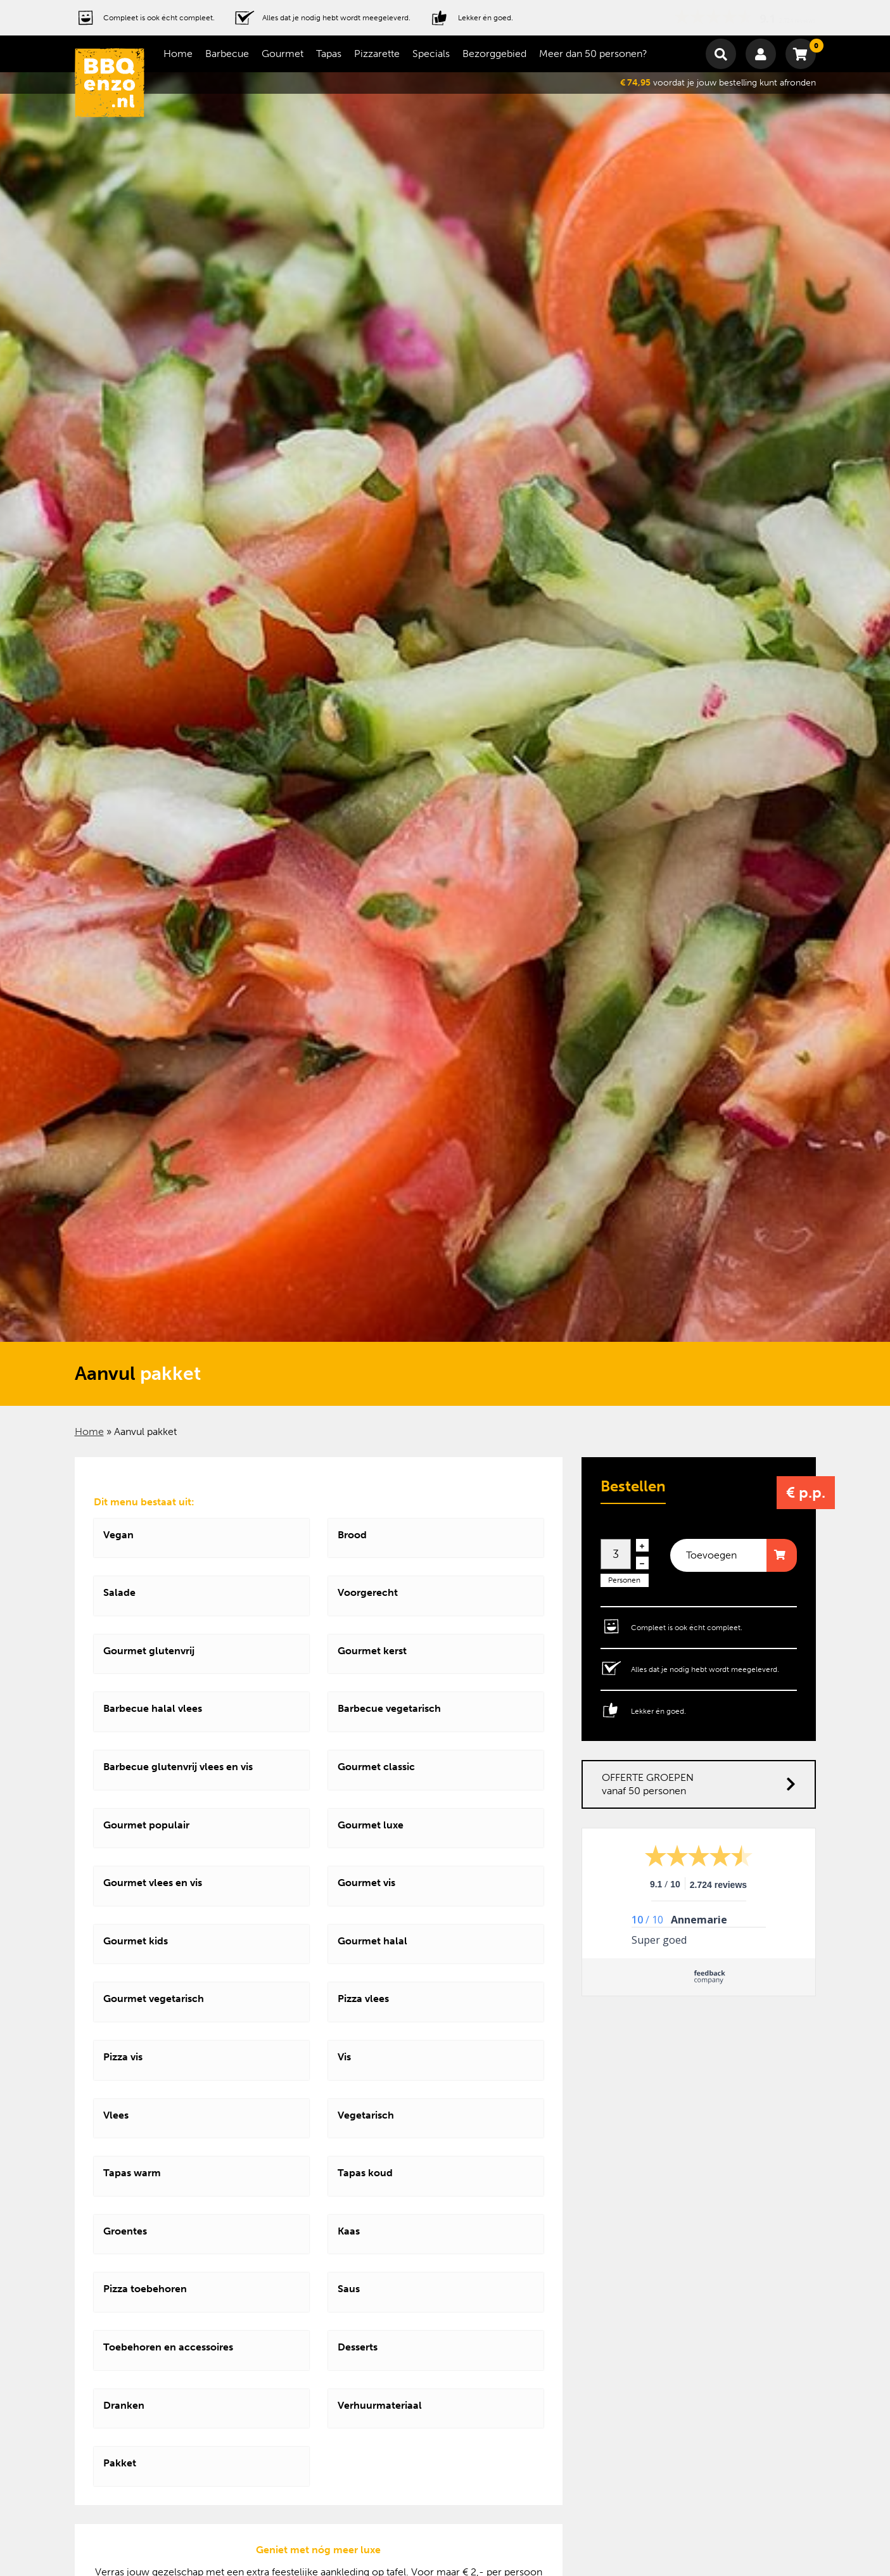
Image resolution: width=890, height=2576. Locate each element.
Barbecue (227, 54)
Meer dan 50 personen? (593, 54)
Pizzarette (377, 54)
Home (178, 54)
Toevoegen (711, 1555)
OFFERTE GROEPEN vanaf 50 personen (699, 1784)
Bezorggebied (494, 54)
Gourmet (282, 54)
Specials (431, 54)
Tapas (328, 54)
